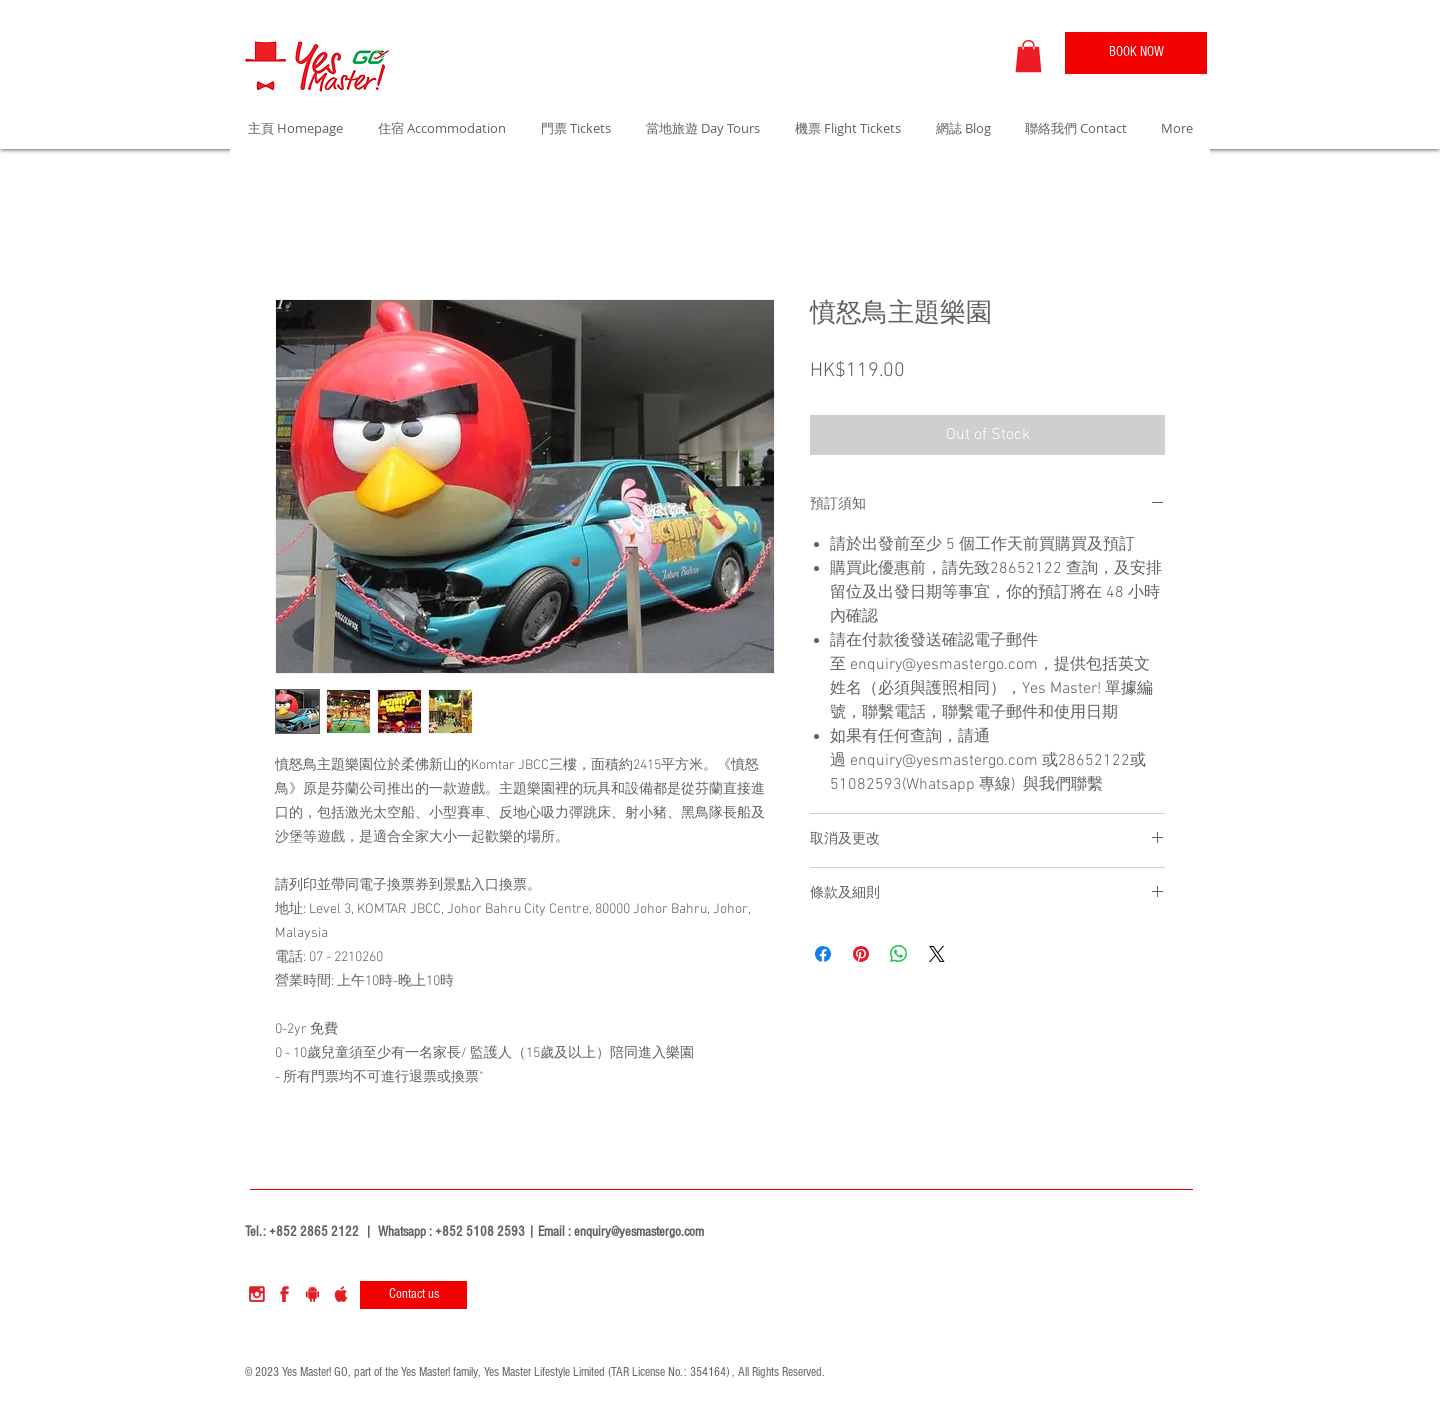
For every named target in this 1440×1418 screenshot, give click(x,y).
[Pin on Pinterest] (861, 954)
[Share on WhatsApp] (899, 954)
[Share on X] (937, 954)
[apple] (340, 1294)
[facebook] (284, 1294)
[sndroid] (312, 1294)
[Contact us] (413, 1295)
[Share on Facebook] (823, 954)
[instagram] (256, 1294)
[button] (1028, 56)
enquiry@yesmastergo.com (639, 1232)
